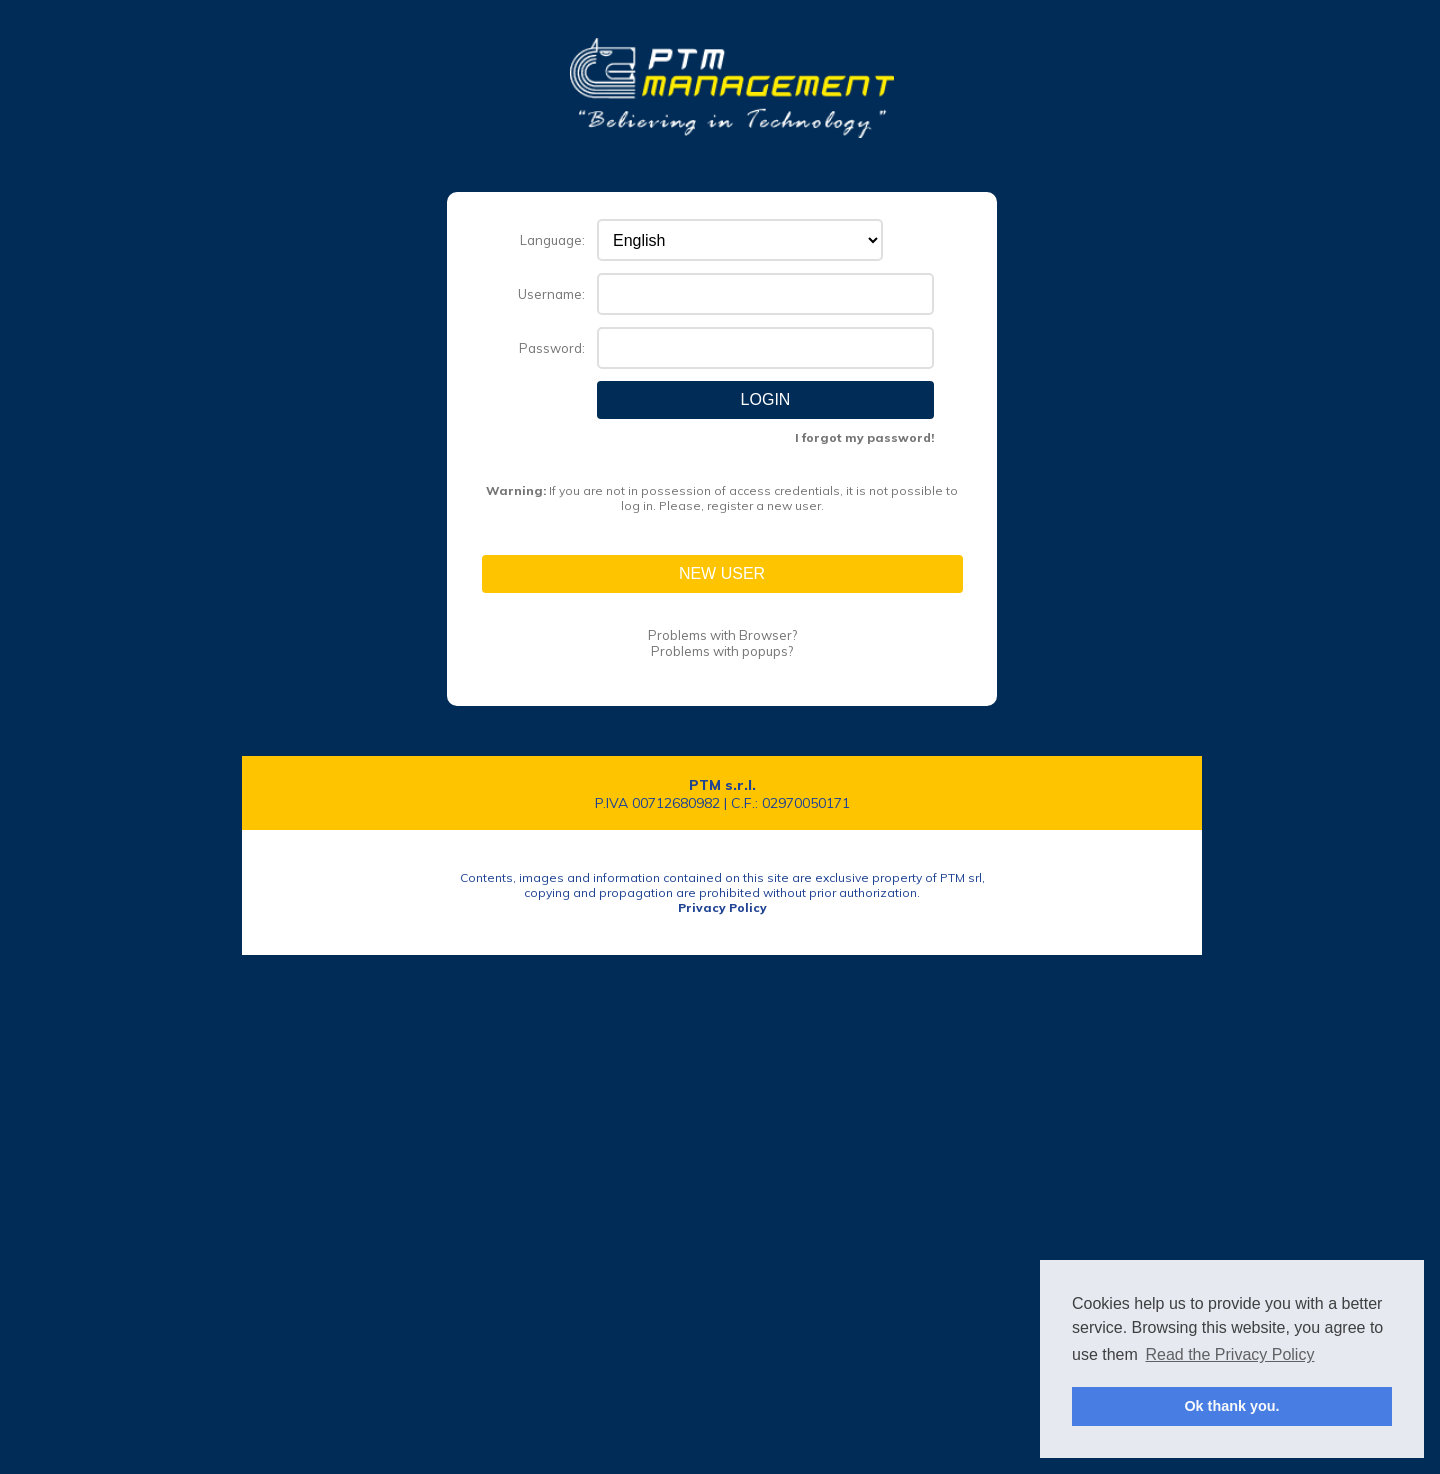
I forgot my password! (864, 437)
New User (722, 573)
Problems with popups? (722, 651)
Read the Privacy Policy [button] (1229, 1354)
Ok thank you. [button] (1231, 1406)
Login (766, 399)
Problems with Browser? (722, 635)
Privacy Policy (722, 907)
